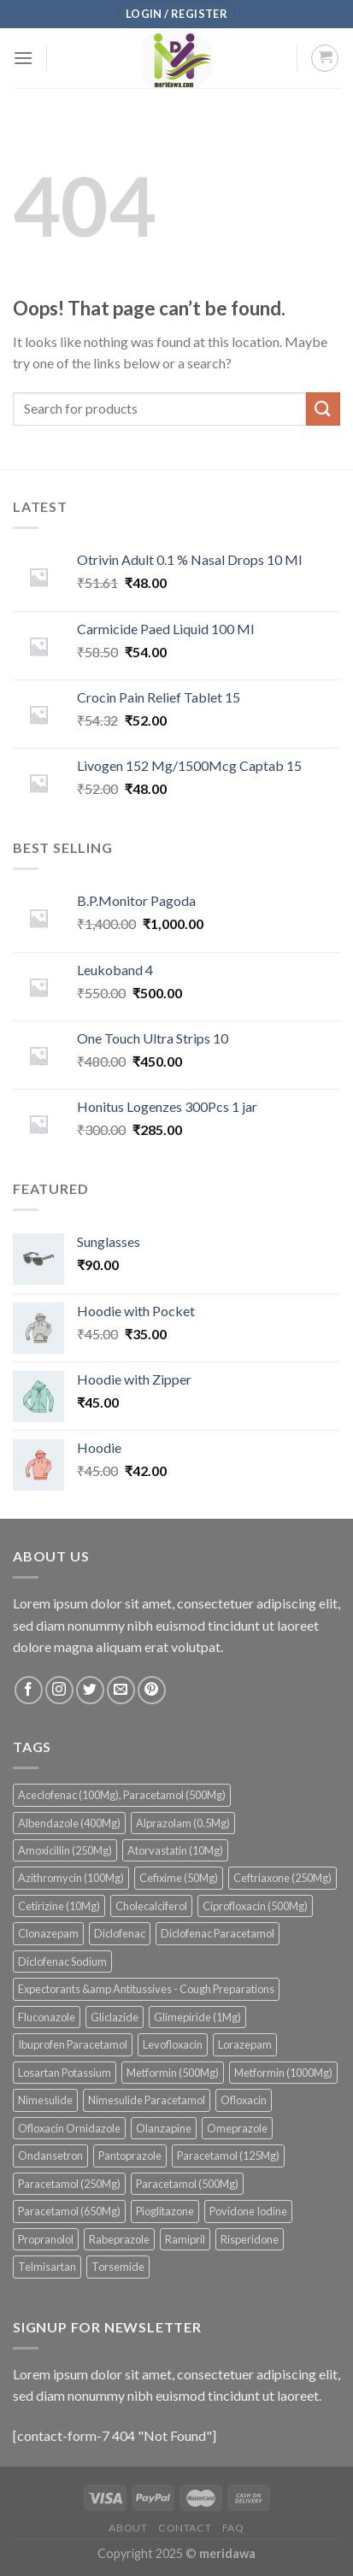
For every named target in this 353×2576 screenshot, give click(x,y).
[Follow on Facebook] (29, 1690)
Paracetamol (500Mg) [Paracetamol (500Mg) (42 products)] (187, 2184)
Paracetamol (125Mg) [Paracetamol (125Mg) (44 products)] (228, 2155)
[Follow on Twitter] (90, 1690)
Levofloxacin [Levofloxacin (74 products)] (173, 2044)
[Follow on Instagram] (59, 1690)
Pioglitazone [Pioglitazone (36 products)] (165, 2211)
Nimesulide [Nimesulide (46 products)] (45, 2100)
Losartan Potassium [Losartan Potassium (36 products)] (64, 2072)
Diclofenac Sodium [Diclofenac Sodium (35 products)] (62, 1961)
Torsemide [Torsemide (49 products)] (117, 2266)
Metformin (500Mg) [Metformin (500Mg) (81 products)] (172, 2072)
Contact (184, 2527)
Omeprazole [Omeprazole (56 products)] (237, 2128)
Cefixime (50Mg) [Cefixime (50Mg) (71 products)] (178, 1878)
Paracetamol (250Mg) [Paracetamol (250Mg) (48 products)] (69, 2184)
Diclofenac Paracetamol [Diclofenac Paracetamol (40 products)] (217, 1933)
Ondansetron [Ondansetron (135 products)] (50, 2155)
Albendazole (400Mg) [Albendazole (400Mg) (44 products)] (69, 1823)
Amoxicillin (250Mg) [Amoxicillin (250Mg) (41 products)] (65, 1850)
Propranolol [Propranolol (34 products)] (46, 2239)
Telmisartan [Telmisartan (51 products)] (47, 2266)
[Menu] (23, 58)
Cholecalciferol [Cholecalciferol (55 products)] (151, 1906)
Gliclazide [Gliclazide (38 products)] (114, 2017)
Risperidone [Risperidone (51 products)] (250, 2239)
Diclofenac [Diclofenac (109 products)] (119, 1933)
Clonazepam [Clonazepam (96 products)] (48, 1933)
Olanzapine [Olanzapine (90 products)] (163, 2128)
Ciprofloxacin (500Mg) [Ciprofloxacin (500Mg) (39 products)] (255, 1906)
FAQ (233, 2527)
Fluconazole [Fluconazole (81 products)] (46, 2017)
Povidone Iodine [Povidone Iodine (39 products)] (248, 2211)
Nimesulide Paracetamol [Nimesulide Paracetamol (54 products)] (146, 2100)
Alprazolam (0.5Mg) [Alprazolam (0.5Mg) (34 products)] (183, 1823)
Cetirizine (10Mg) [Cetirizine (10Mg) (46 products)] (59, 1906)
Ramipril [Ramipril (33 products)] (185, 2239)
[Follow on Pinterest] (152, 1690)
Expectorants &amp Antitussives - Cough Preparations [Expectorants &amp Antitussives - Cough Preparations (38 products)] (146, 1989)
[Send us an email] (121, 1690)
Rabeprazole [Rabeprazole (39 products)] (119, 2239)
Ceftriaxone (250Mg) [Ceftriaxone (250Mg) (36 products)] (282, 1878)
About (128, 2527)
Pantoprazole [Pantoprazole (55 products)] (130, 2155)
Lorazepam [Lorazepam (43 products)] (245, 2044)
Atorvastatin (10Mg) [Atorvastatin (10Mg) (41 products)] (175, 1850)
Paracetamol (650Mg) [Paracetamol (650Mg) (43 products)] (69, 2211)
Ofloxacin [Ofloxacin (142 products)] (244, 2100)
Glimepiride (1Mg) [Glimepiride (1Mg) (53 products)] (197, 2017)
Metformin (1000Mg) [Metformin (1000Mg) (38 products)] (283, 2072)
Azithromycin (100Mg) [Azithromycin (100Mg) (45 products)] (71, 1878)
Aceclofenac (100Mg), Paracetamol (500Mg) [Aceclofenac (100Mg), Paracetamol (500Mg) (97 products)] (122, 1795)
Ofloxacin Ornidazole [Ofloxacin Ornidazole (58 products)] (69, 2128)
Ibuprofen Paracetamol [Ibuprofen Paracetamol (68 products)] (72, 2044)
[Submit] (323, 409)
